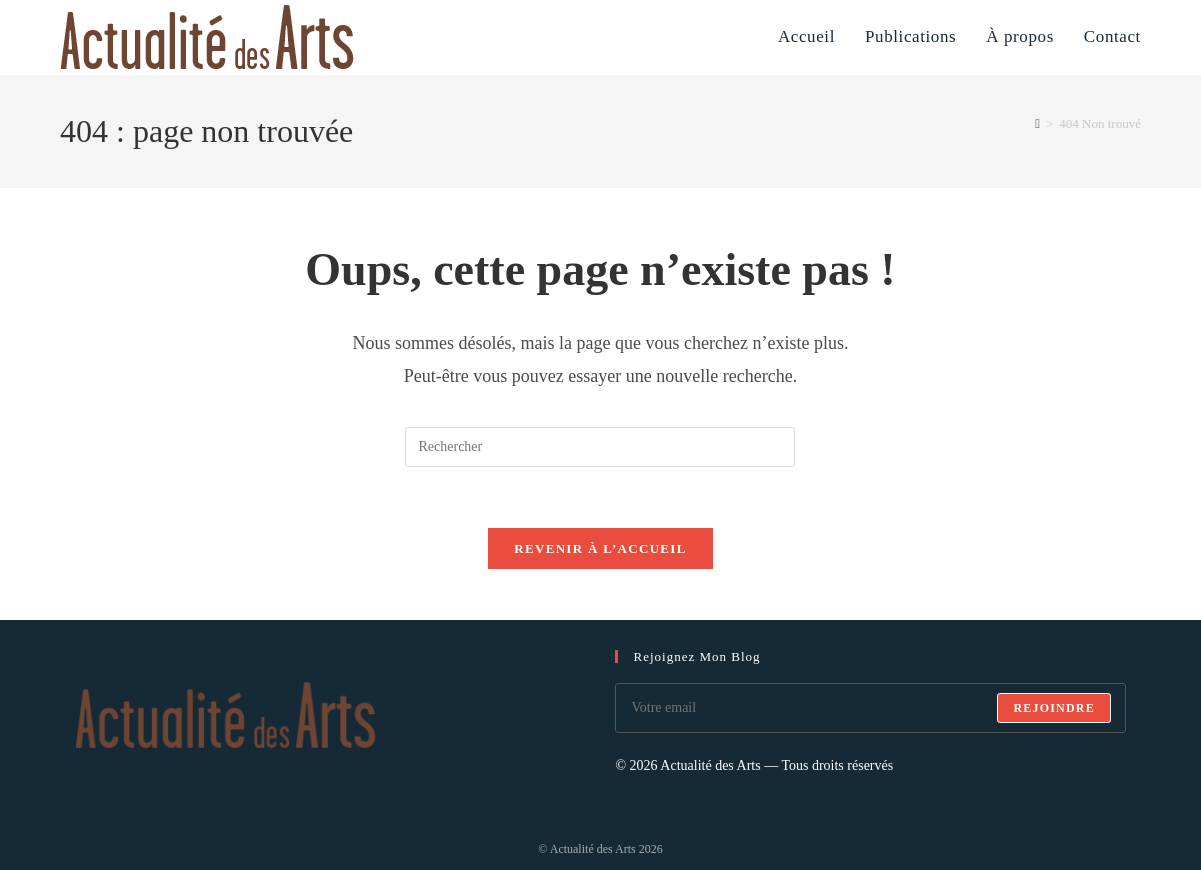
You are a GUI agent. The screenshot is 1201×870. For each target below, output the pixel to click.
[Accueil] (1037, 123)
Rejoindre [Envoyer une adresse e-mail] (1053, 708)
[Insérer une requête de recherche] (600, 447)
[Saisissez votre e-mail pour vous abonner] (870, 708)
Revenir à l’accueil (600, 548)
